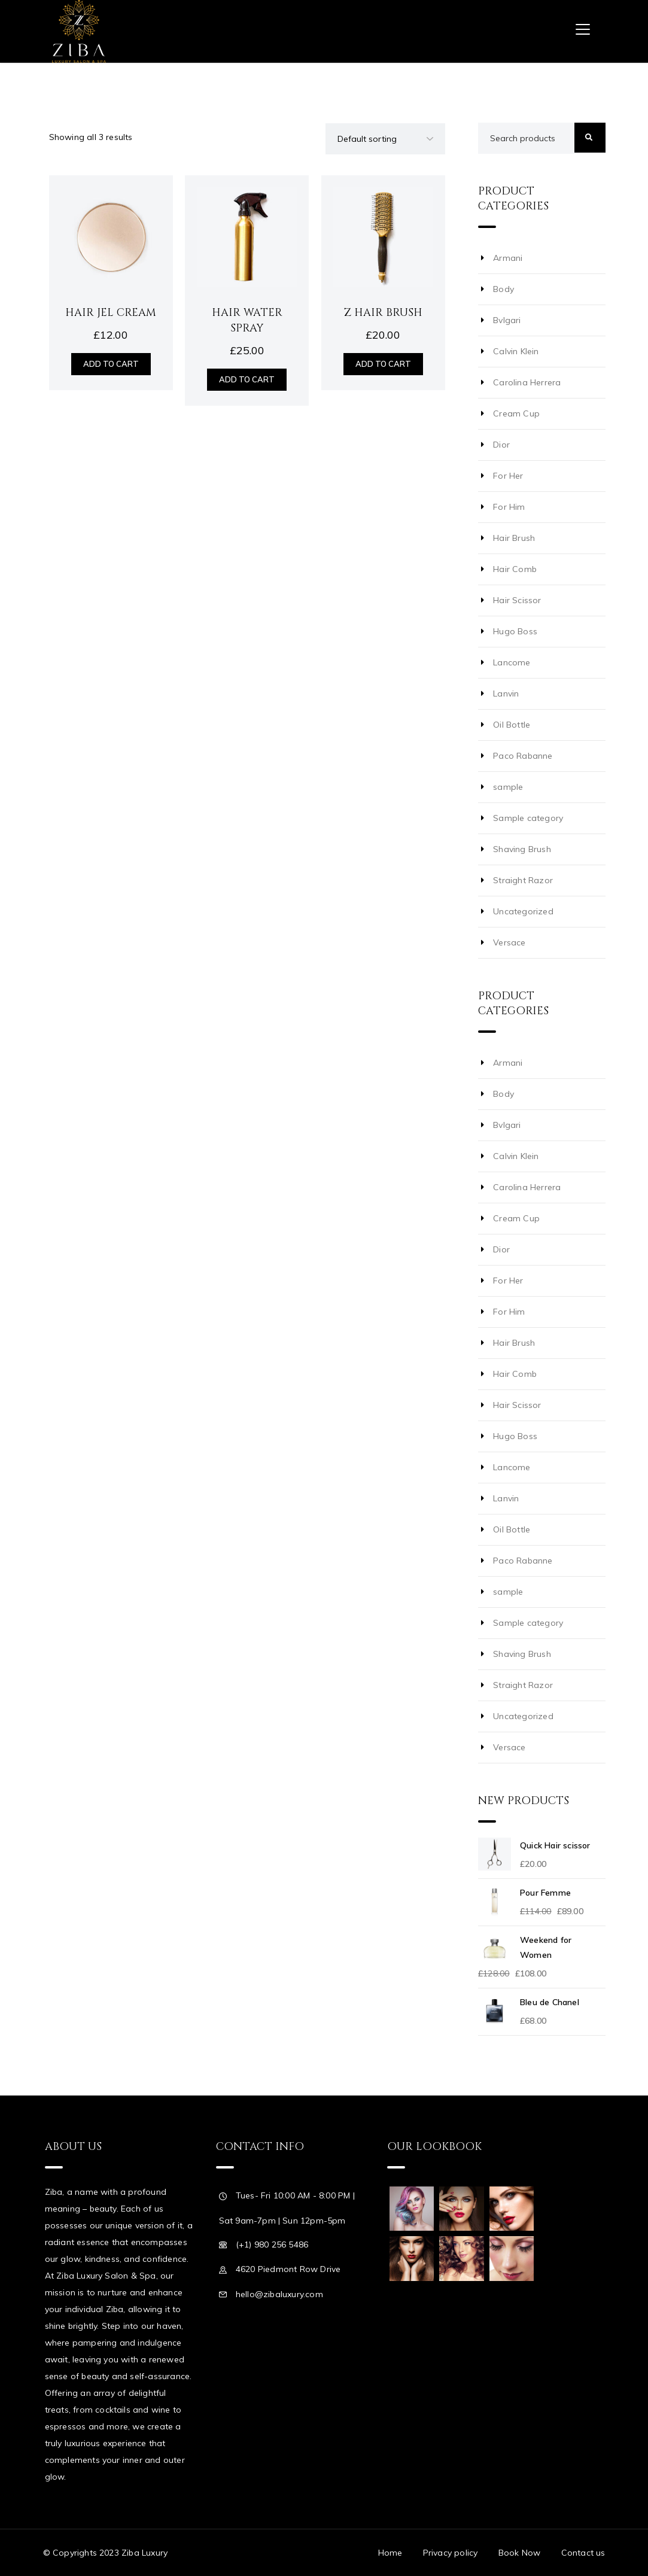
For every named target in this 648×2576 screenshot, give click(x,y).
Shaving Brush (522, 849)
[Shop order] (385, 138)
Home (390, 2552)
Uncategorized (523, 911)
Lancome (511, 662)
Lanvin (506, 693)
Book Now (519, 2552)
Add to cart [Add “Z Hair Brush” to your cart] (383, 364)
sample (508, 786)
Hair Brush (514, 538)
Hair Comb (515, 569)
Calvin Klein (516, 351)
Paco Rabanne (522, 755)
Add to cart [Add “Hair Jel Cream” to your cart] (111, 364)
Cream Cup (516, 413)
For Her (508, 475)
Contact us (583, 2552)
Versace (509, 942)
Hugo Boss (515, 631)
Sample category (528, 818)
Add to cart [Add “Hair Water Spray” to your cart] (247, 379)
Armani (507, 258)
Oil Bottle (511, 724)
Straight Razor (523, 880)
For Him (509, 506)
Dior (501, 444)
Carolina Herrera (527, 382)
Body (503, 289)
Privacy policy (450, 2552)
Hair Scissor (517, 600)
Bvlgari (507, 320)
